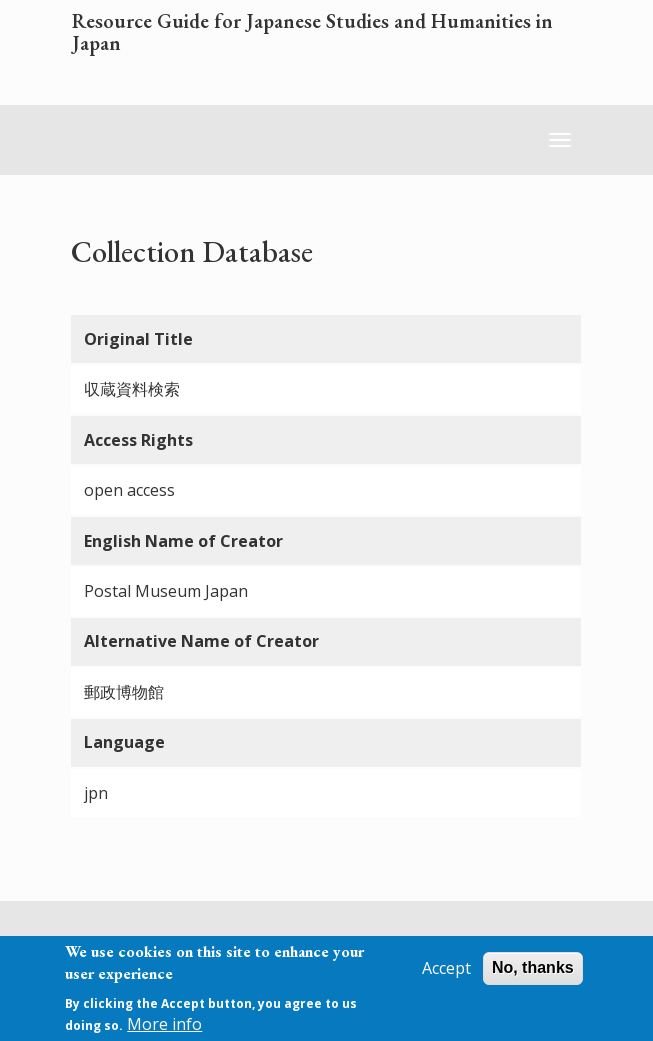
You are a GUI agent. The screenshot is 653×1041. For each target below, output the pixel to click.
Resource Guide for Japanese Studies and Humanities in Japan (312, 33)
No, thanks (533, 974)
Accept (446, 975)
